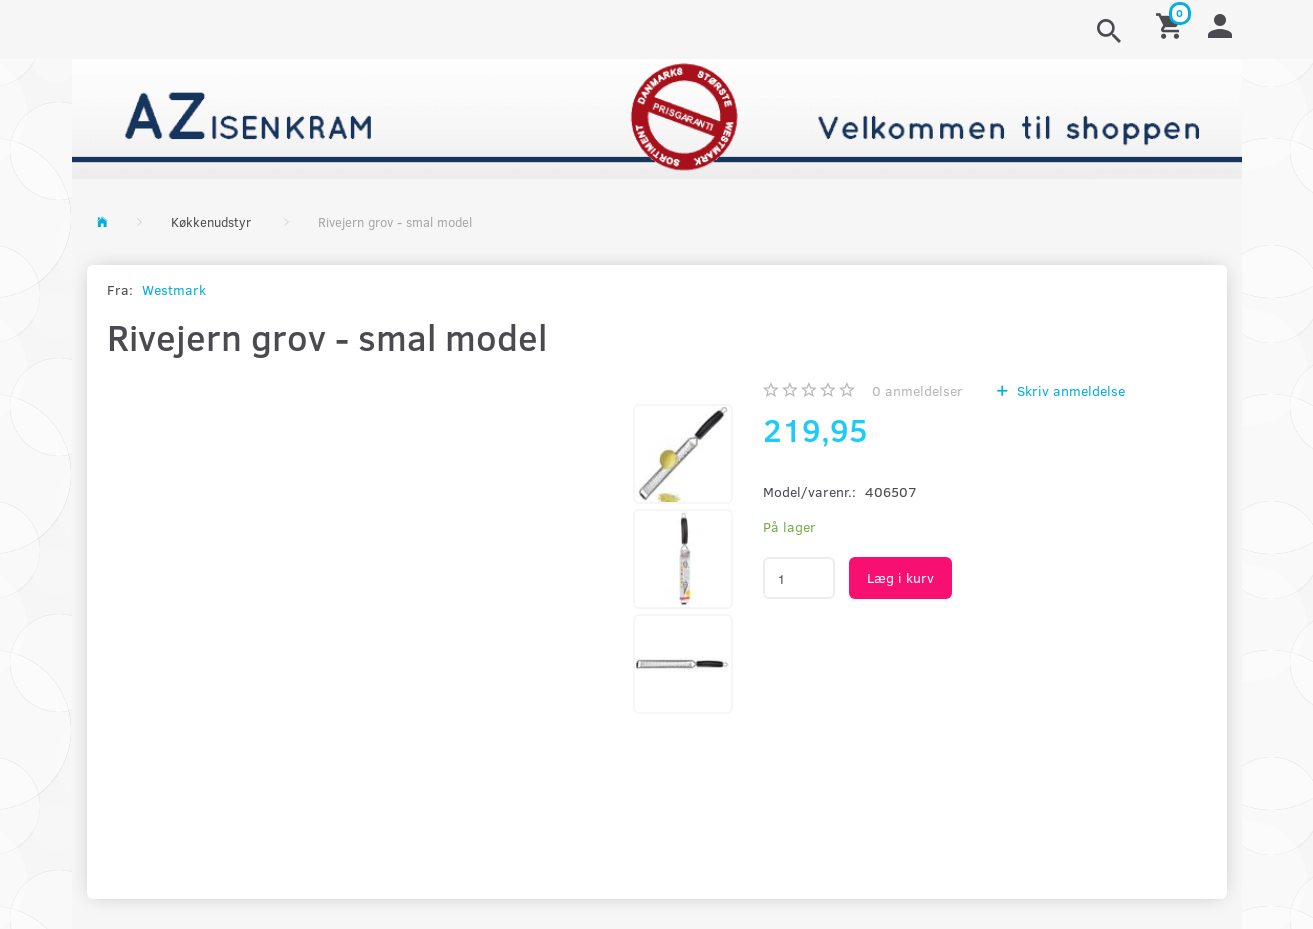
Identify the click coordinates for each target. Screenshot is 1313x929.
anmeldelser (917, 390)
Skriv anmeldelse (1069, 390)
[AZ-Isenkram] (657, 116)
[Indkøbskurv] (1172, 24)
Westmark (174, 289)
